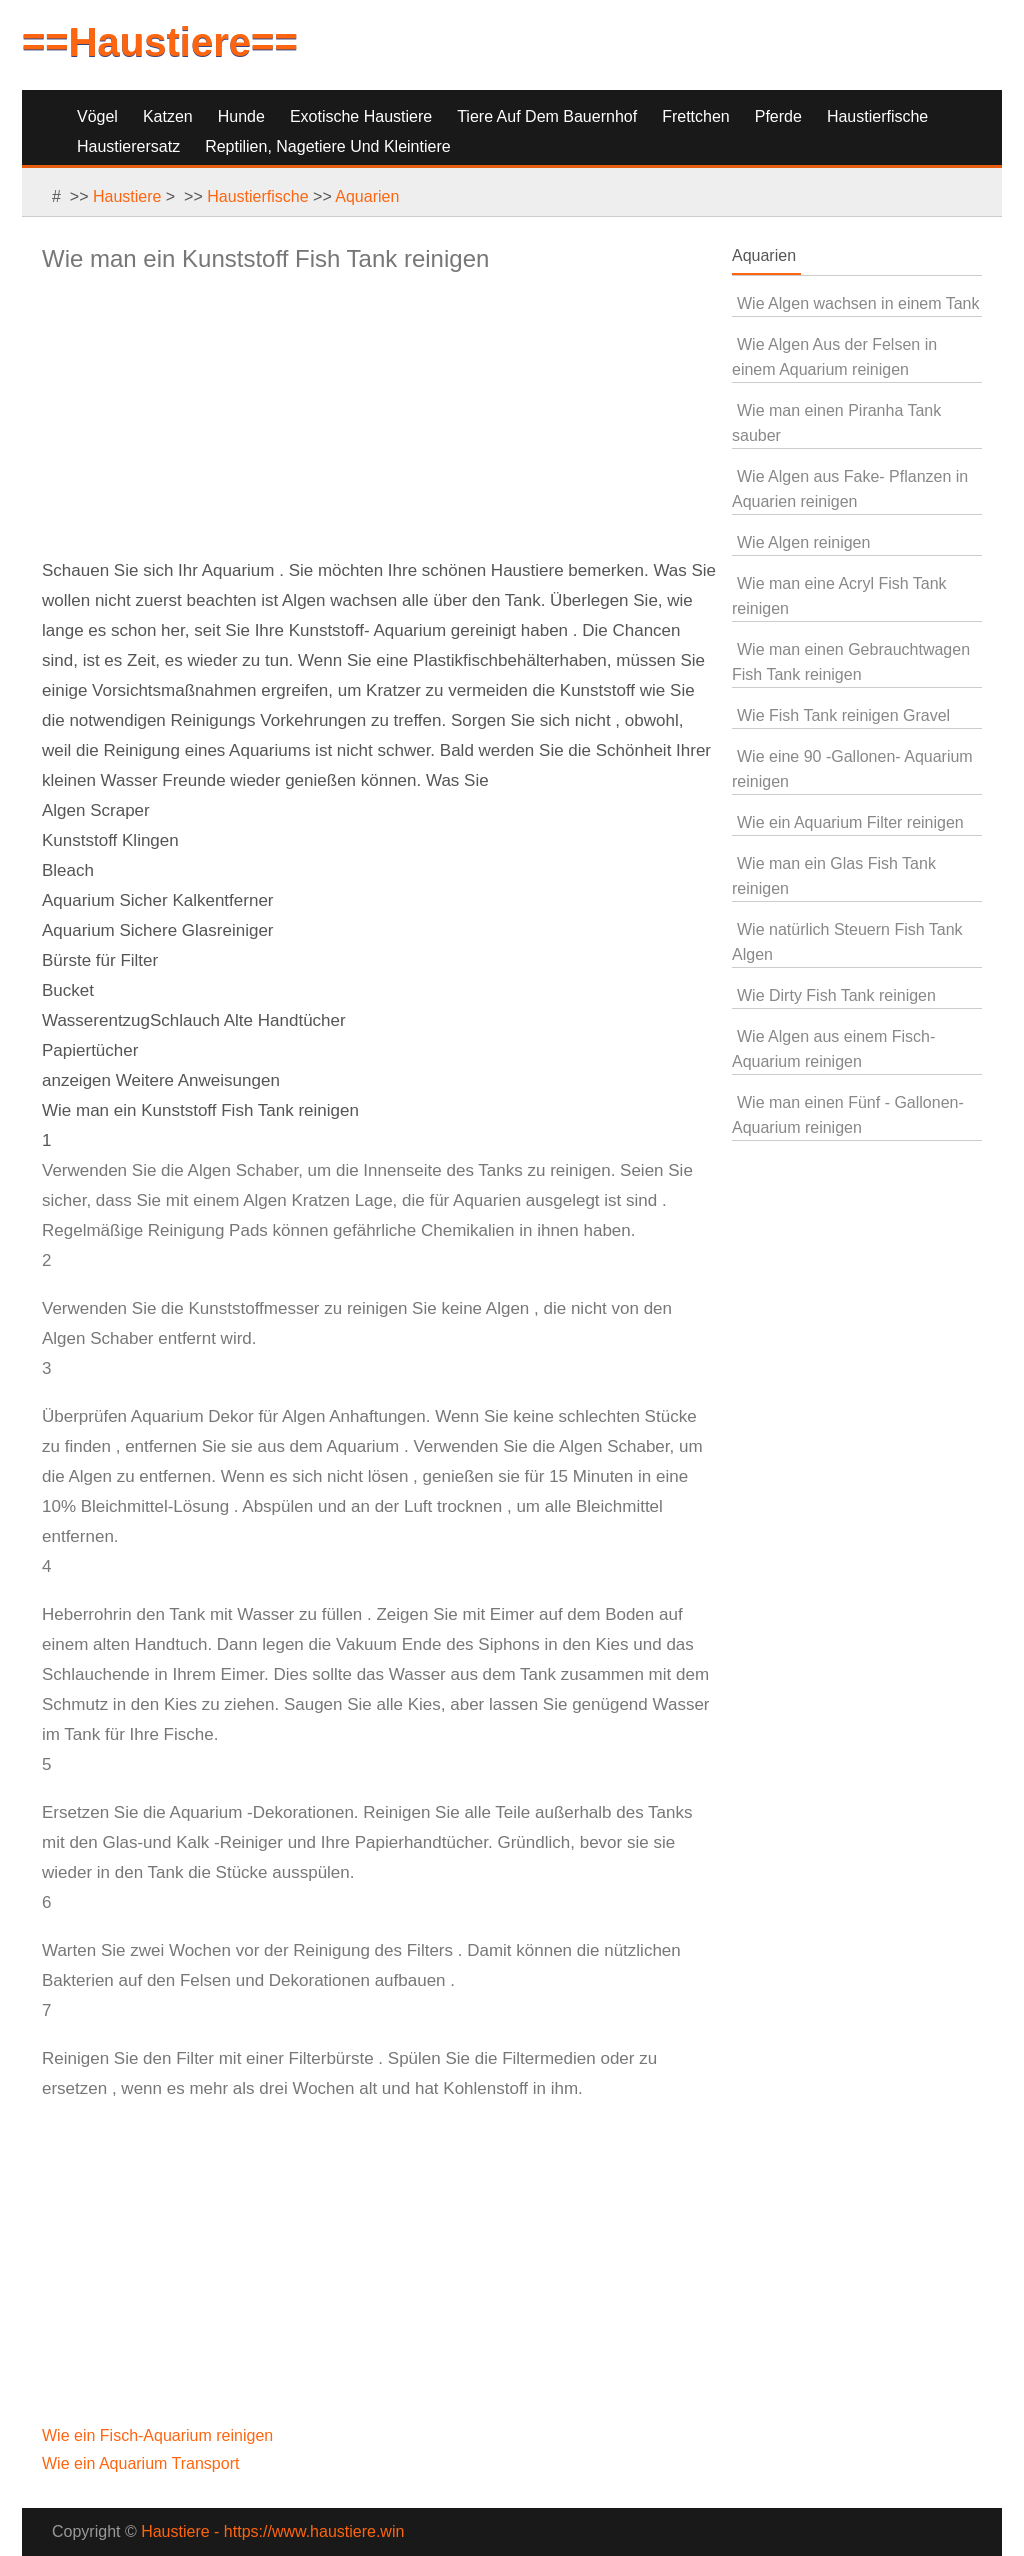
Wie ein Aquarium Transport (143, 2463)
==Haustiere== (160, 42)
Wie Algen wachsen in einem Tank (858, 303)
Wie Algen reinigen (803, 542)
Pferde (778, 116)
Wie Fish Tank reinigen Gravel (843, 715)
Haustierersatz (128, 146)
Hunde (241, 116)
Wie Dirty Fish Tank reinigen (836, 995)
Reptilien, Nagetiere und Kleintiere (327, 146)
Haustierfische (877, 116)
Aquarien (367, 196)
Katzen (168, 116)
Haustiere (127, 196)
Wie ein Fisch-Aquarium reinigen (160, 2435)
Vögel (97, 116)
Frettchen (696, 116)
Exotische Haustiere (361, 116)
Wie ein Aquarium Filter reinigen (850, 822)
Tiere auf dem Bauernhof (547, 116)
